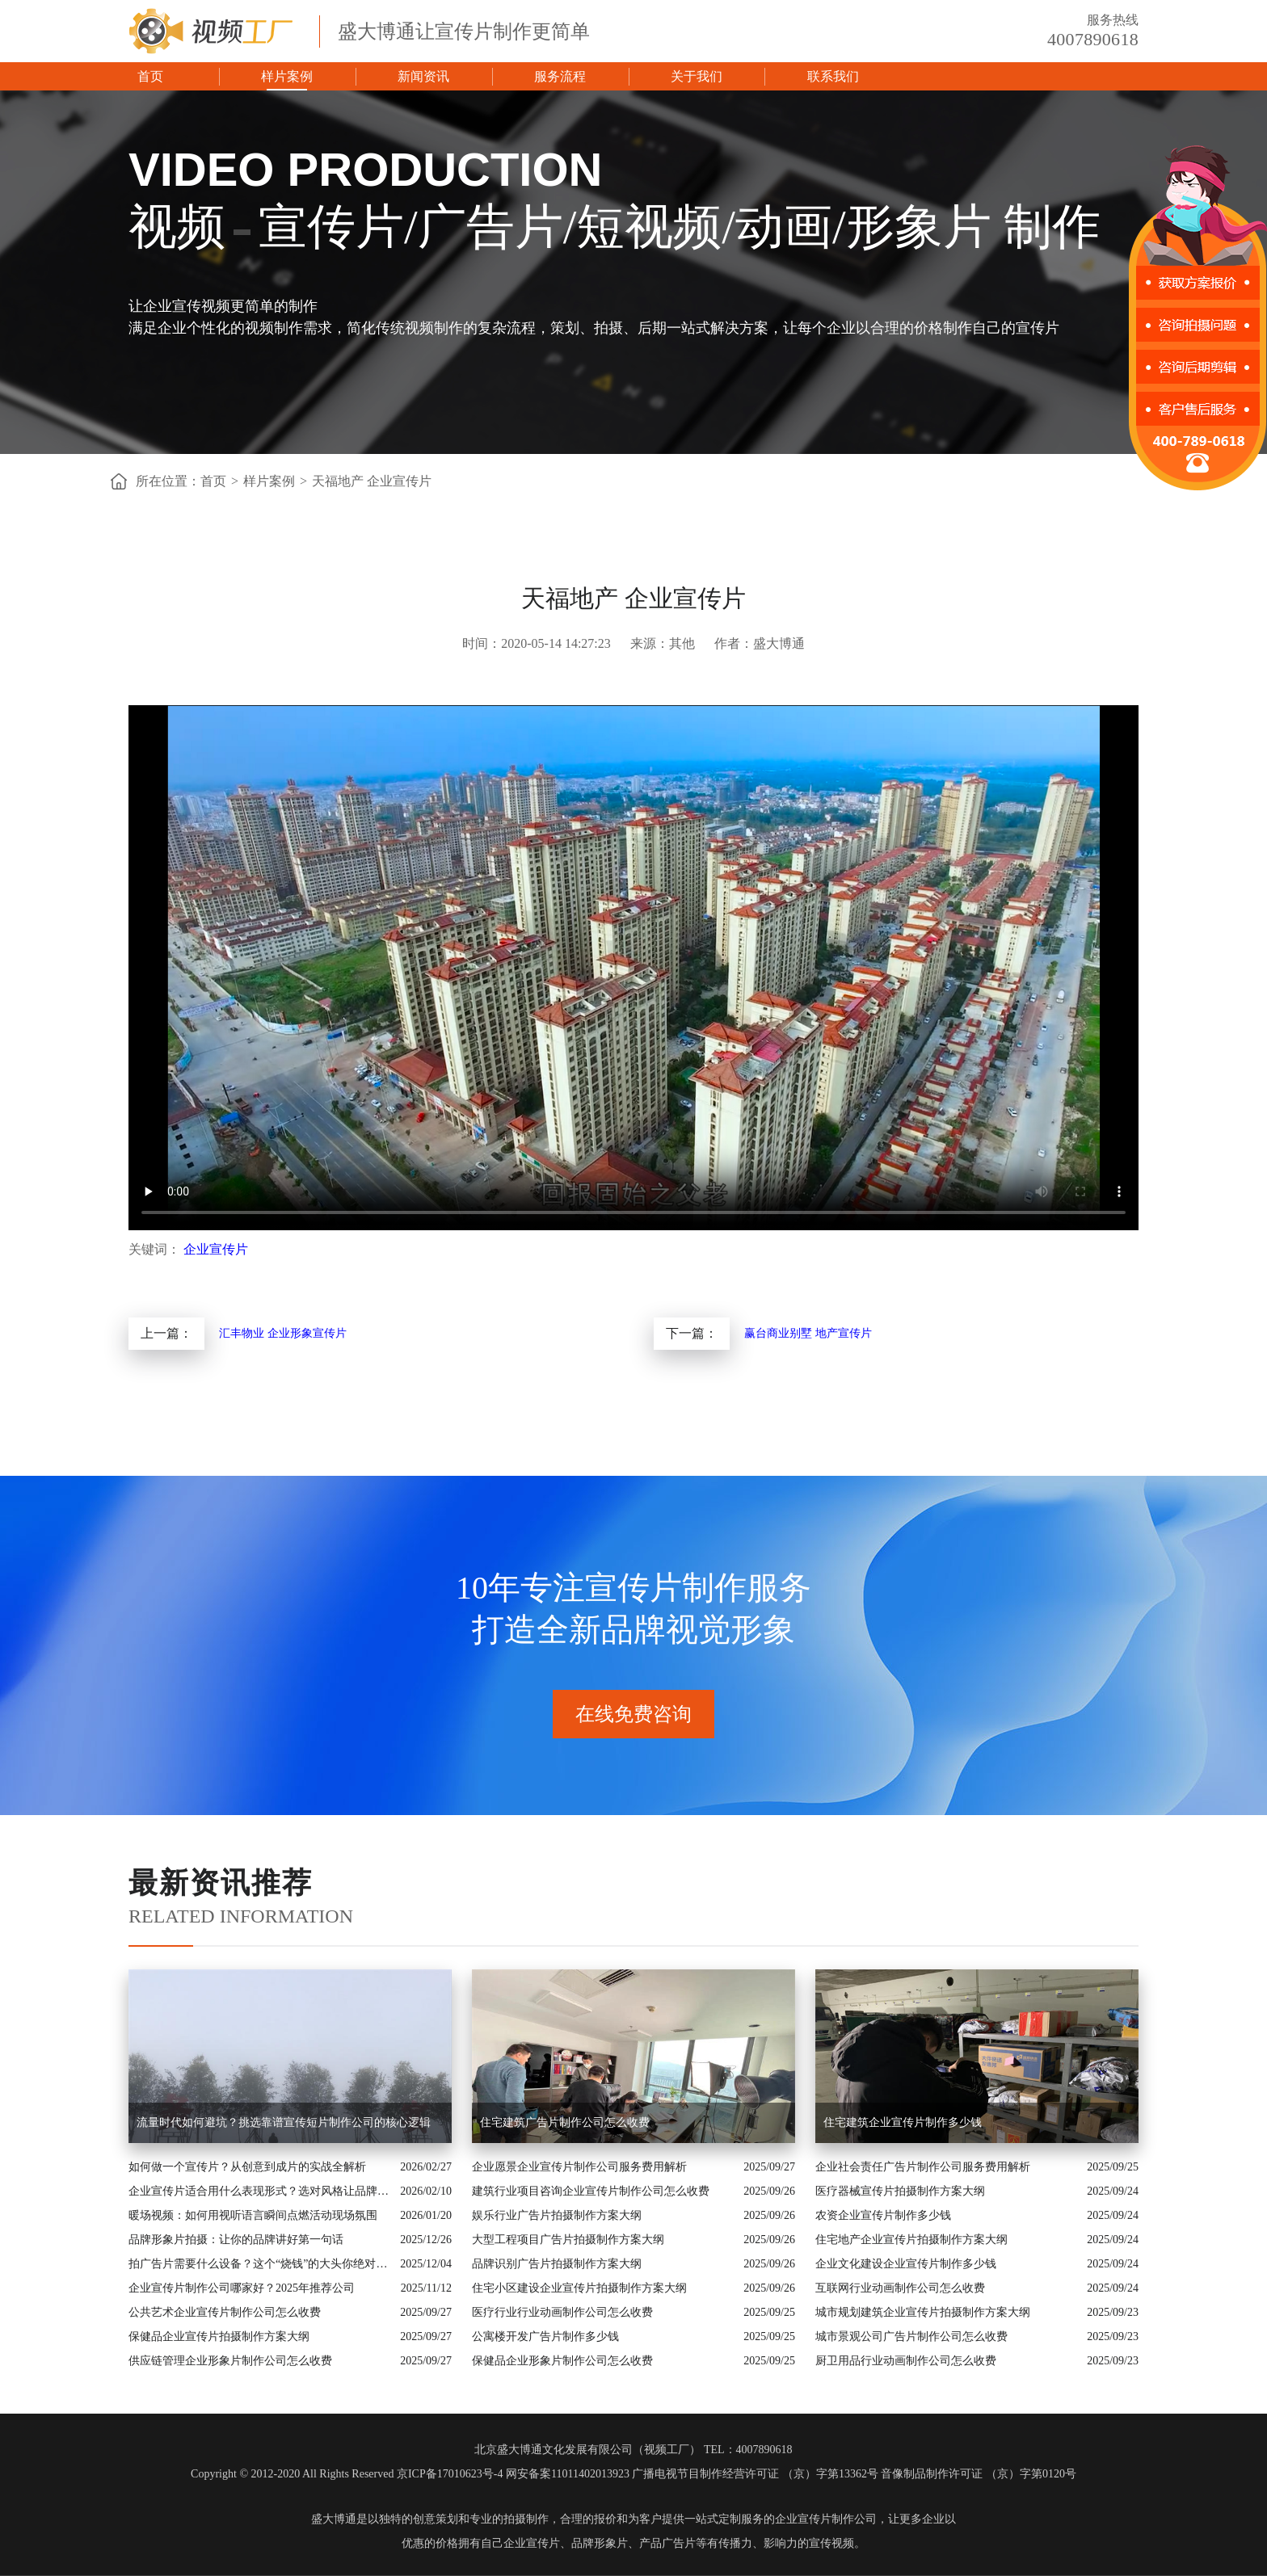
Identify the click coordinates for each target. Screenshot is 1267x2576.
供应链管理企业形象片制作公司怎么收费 (230, 2361)
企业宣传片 (215, 1249)
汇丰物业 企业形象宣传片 (283, 1333)
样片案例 (287, 76)
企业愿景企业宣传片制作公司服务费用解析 (579, 2167)
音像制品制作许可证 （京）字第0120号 (978, 2474)
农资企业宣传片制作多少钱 (883, 2215)
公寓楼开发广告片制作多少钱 (545, 2336)
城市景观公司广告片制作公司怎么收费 (911, 2336)
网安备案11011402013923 (567, 2474)
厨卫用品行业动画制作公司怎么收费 (905, 2361)
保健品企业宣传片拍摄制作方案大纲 (218, 2336)
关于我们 (696, 76)
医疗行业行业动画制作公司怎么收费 (562, 2312)
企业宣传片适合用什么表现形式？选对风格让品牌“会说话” (260, 2191)
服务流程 (560, 76)
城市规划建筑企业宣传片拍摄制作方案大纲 (922, 2312)
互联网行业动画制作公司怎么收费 (900, 2288)
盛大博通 (333, 2519)
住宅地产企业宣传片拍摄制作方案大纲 (911, 2240)
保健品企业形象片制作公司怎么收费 (562, 2361)
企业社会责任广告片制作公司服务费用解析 (922, 2167)
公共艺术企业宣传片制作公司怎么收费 (224, 2312)
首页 (150, 76)
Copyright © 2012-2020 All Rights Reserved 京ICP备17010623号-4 (347, 2474)
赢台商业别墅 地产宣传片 (808, 1333)
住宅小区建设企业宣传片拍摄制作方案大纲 (579, 2288)
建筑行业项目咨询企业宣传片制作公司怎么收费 (590, 2191)
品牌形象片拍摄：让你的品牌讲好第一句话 (235, 2240)
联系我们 (833, 76)
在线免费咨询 (633, 1714)
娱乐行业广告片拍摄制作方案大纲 (557, 2215)
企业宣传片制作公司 (826, 2519)
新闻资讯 (423, 76)
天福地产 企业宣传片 (371, 481)
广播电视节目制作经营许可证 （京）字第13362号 (755, 2474)
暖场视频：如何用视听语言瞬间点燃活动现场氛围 (252, 2215)
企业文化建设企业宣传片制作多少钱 (905, 2264)
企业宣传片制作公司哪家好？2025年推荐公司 (241, 2288)
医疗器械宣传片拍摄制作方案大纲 (900, 2191)
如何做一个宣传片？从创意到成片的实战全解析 (247, 2167)
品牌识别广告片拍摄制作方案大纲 (557, 2264)
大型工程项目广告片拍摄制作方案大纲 (568, 2240)
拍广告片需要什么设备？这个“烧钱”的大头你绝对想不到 (260, 2264)
